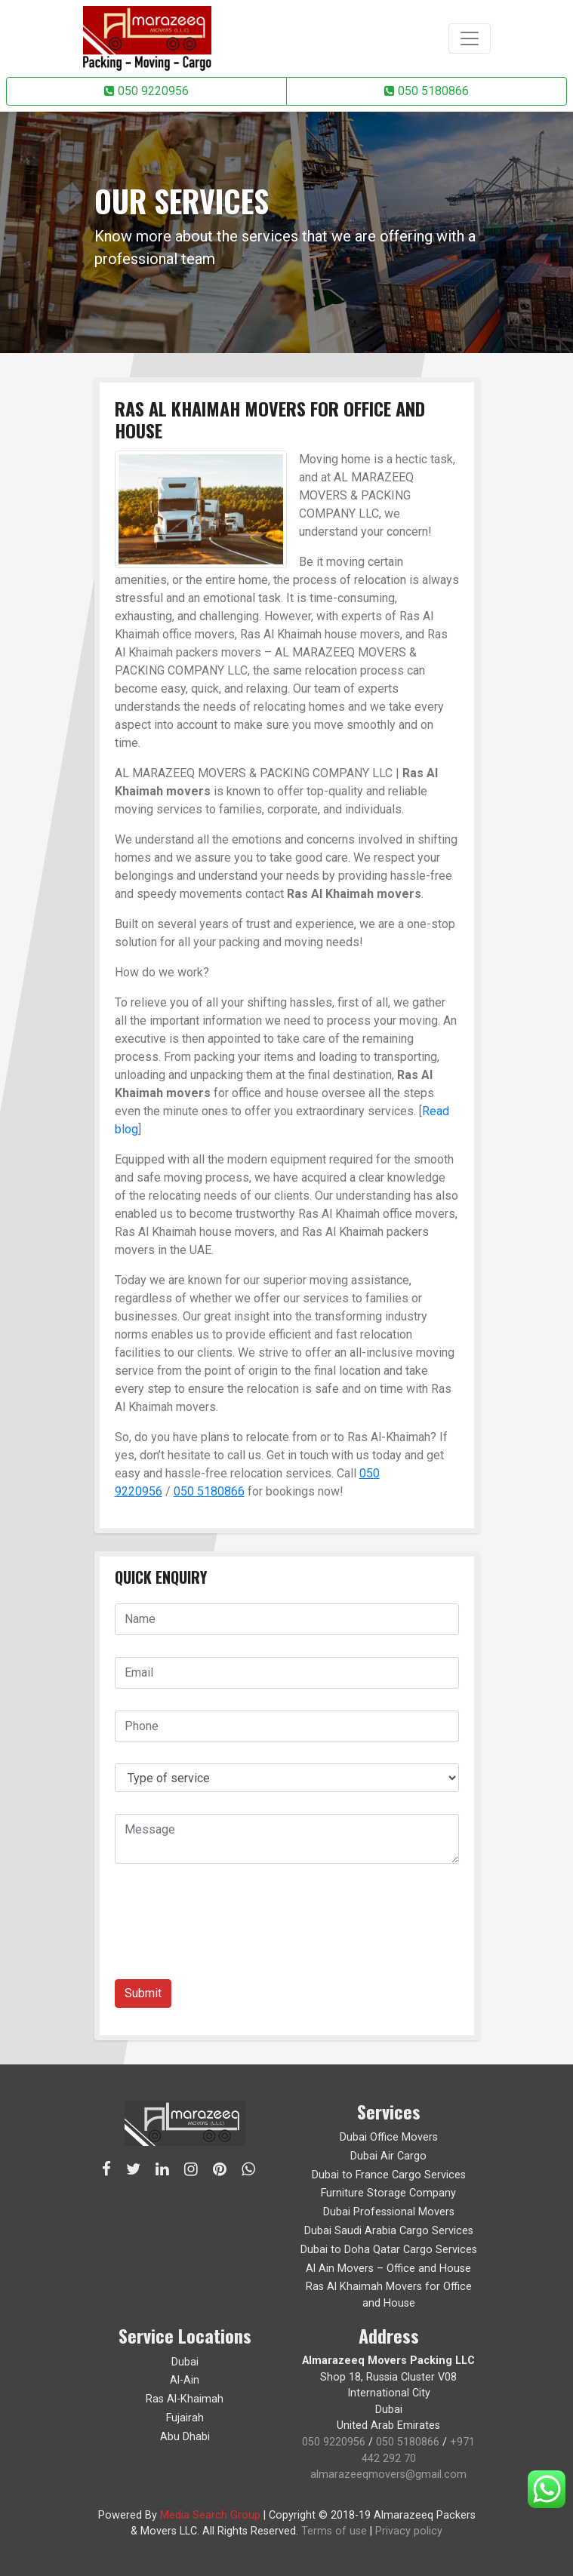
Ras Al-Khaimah (184, 2399)
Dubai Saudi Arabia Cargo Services (388, 2230)
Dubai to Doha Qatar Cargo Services (388, 2249)
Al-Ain (184, 2380)
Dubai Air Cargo (388, 2156)
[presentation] (229, 1927)
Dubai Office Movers (389, 2137)
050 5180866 (426, 91)
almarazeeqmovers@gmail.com (388, 2474)
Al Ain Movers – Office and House (388, 2268)
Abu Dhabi (185, 2436)
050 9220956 (146, 91)
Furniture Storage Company (388, 2193)
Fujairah (185, 2418)
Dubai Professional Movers (388, 2212)
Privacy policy (408, 2531)
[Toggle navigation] (469, 38)
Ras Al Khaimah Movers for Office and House (389, 2295)
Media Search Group (210, 2515)
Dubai (185, 2362)
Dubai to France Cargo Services (389, 2175)
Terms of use (334, 2531)
